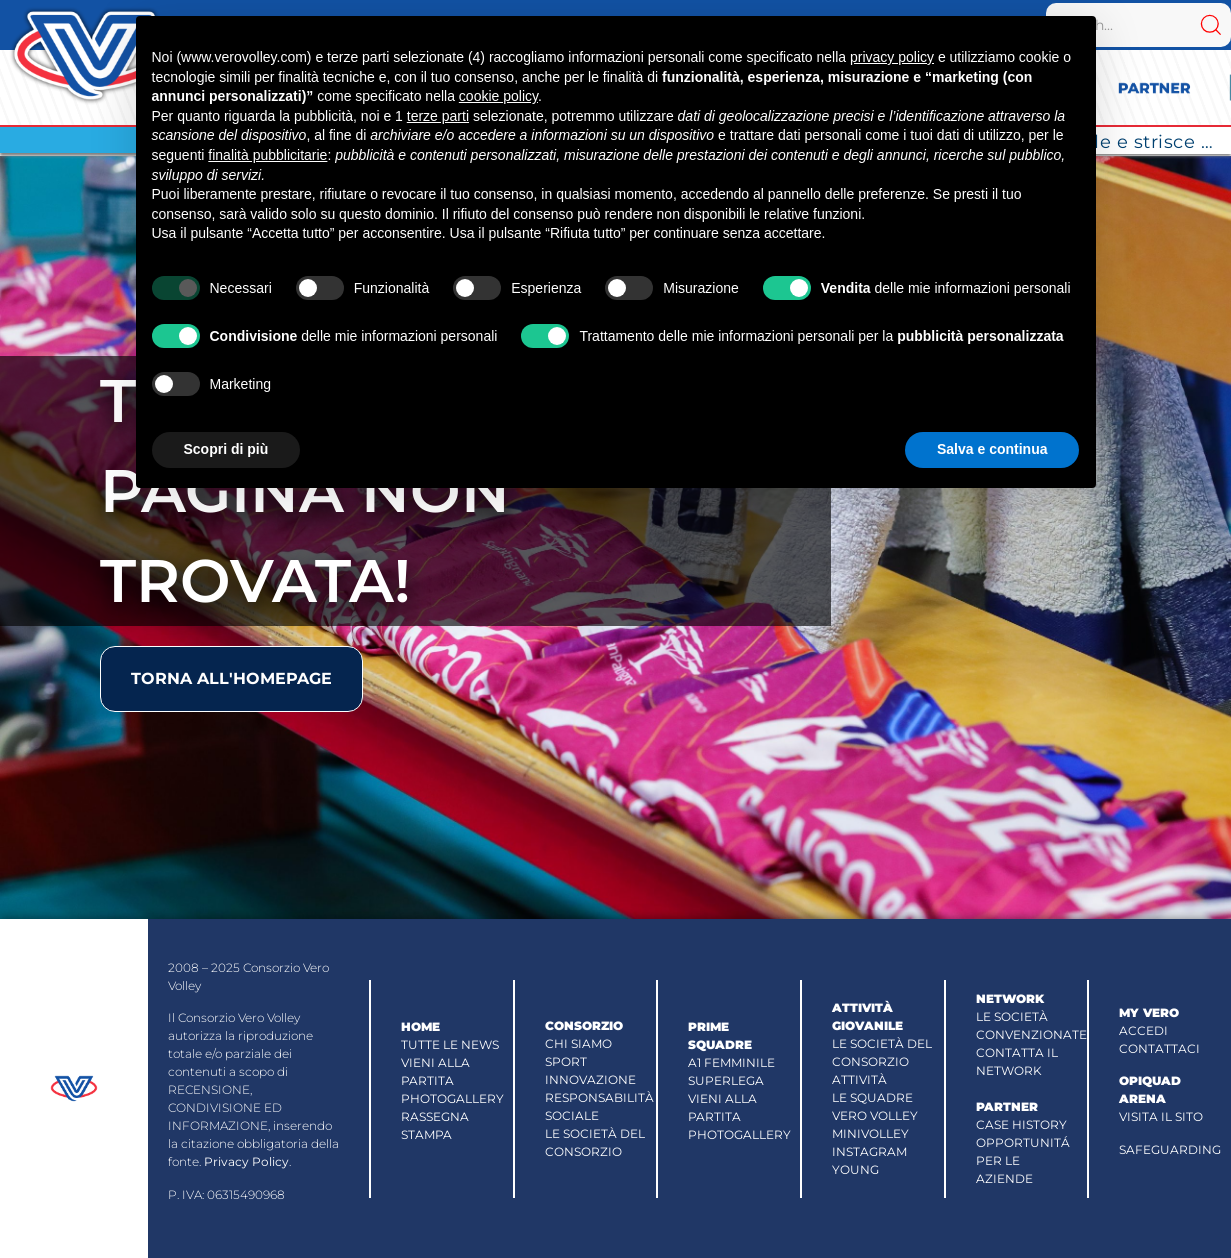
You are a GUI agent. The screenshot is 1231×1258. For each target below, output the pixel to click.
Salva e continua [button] (992, 449)
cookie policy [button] (498, 96)
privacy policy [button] (892, 57)
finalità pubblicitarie (267, 155)
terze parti (438, 116)
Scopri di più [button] (226, 449)
